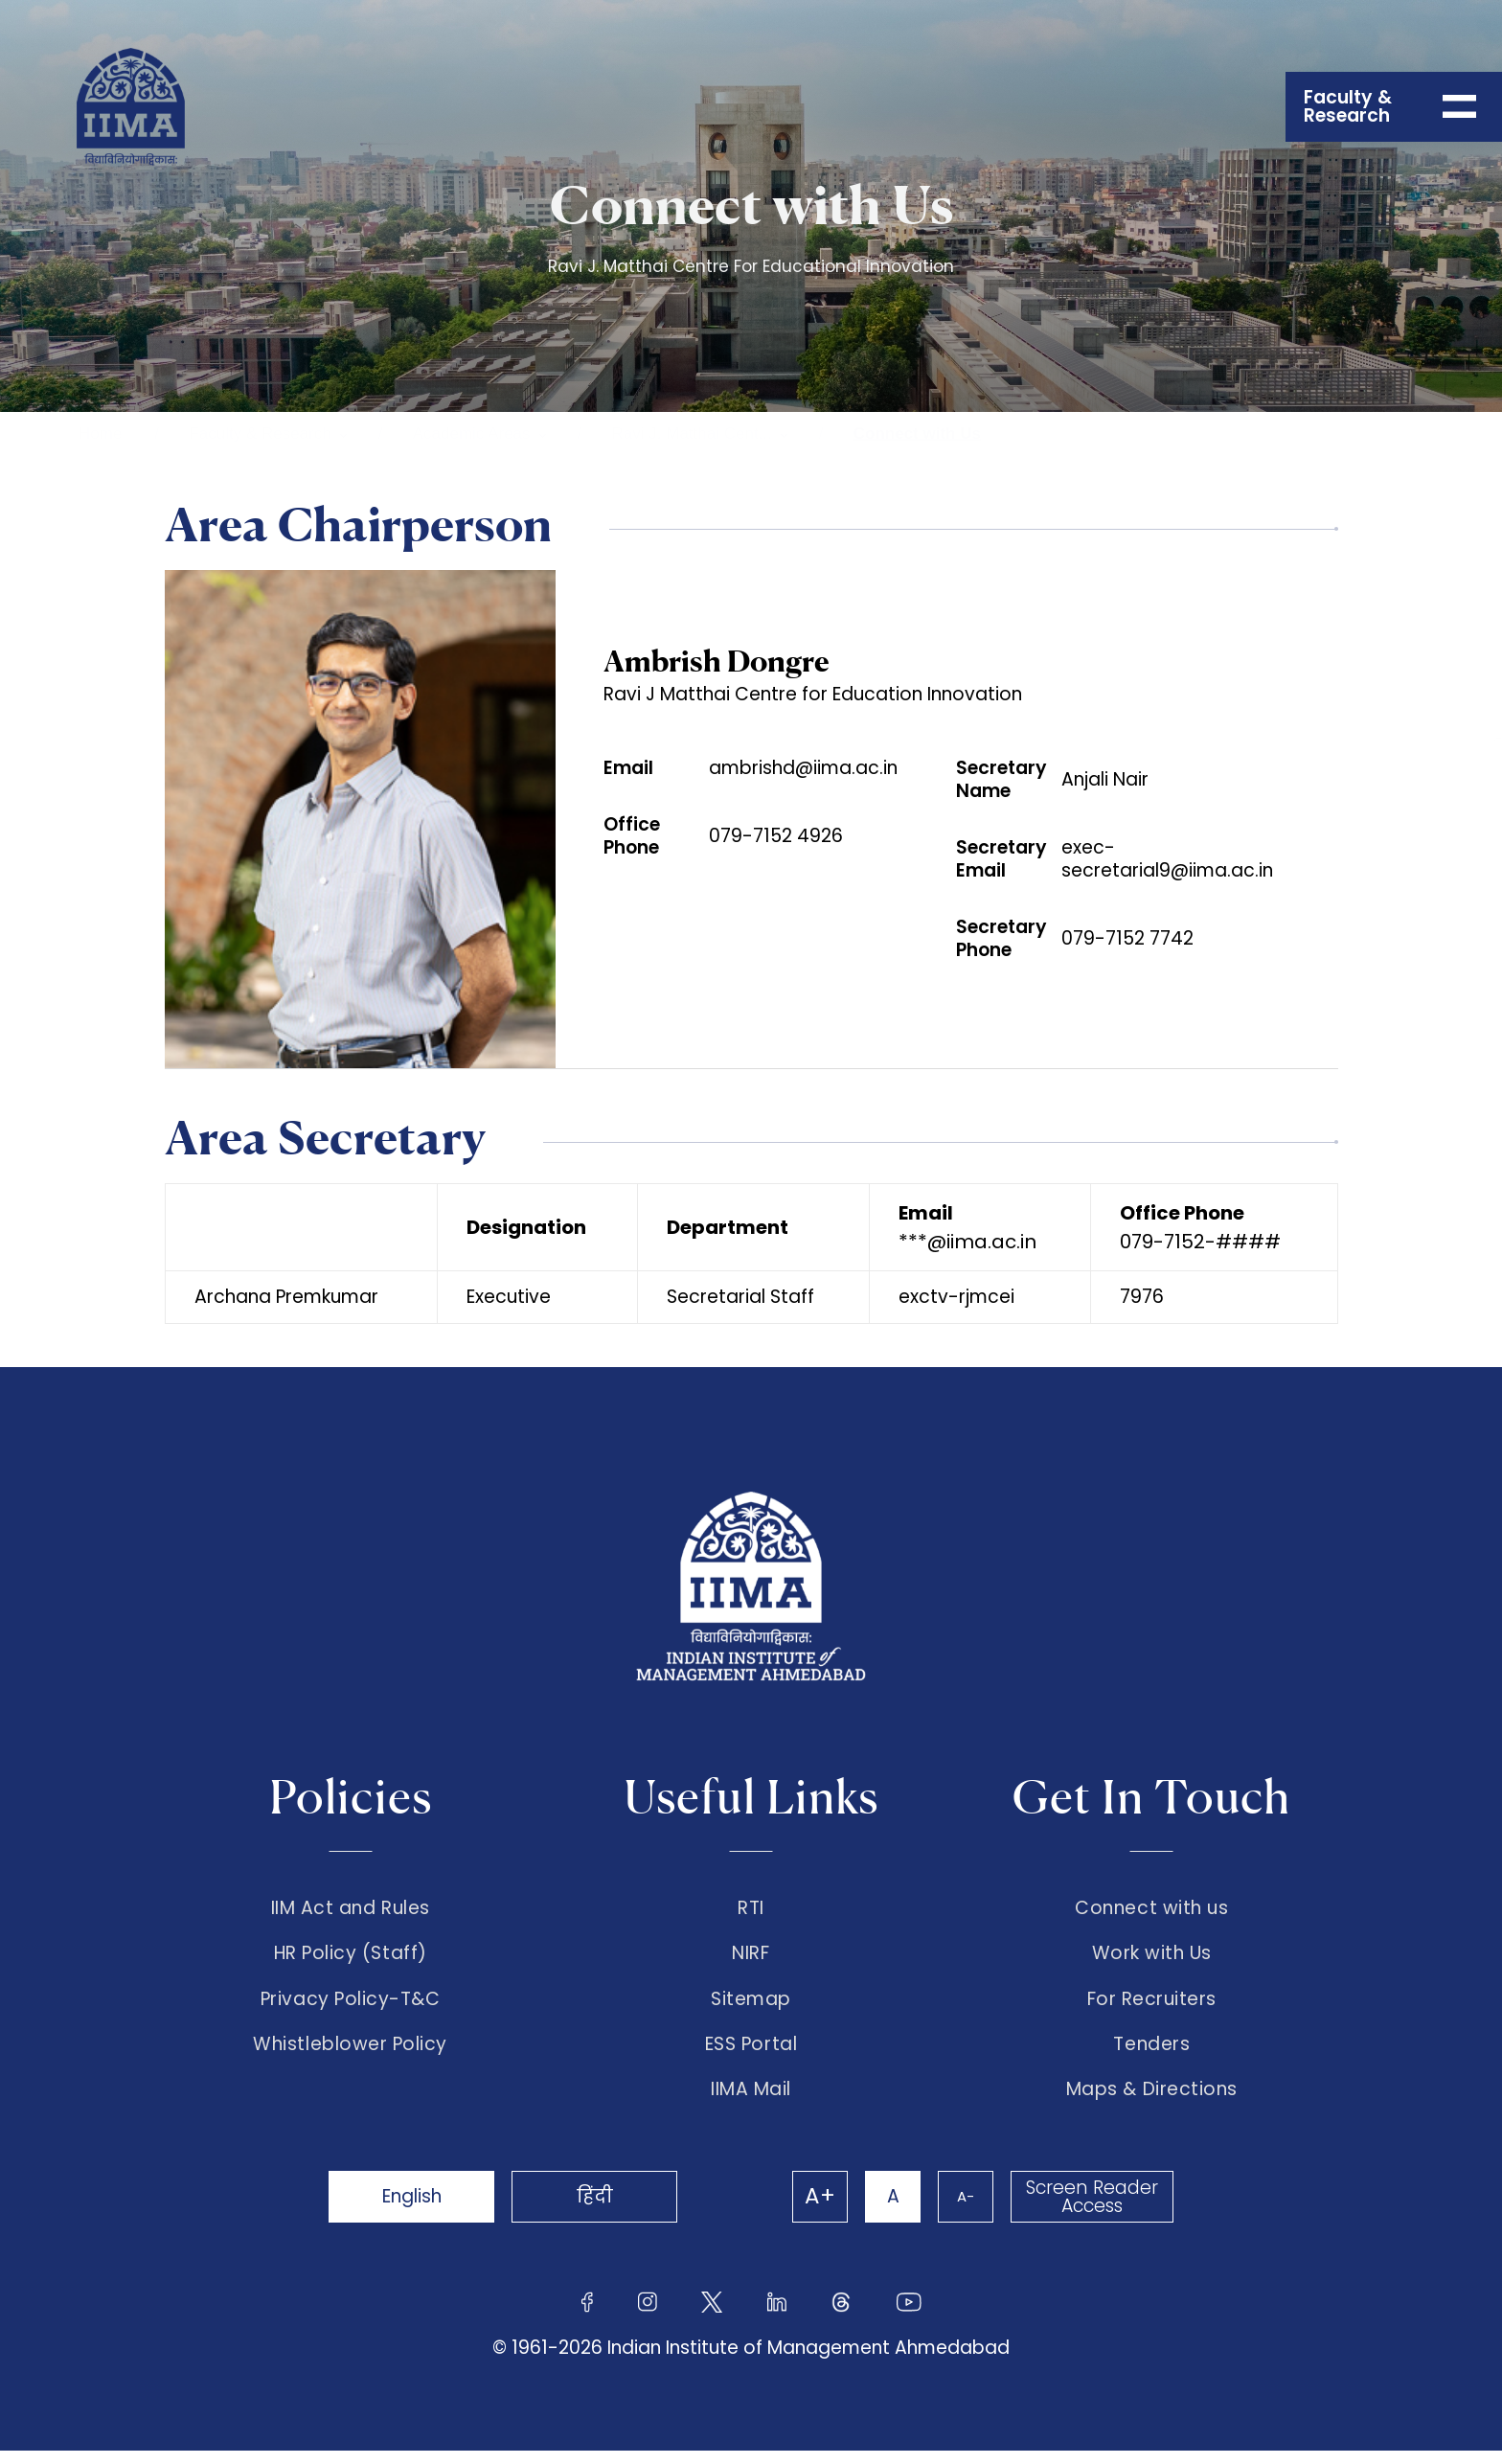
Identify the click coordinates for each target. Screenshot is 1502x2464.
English (415, 2210)
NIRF (750, 1957)
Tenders (1151, 2054)
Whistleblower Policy (350, 2054)
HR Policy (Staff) (350, 1957)
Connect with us (1151, 1908)
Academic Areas (472, 433)
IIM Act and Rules (350, 1908)
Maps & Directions (1152, 2102)
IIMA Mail (751, 2102)
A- (961, 2210)
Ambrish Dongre (716, 661)
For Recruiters (1152, 2006)
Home (100, 433)
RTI (751, 1908)
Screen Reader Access (1091, 2210)
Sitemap (751, 2006)
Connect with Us (917, 433)
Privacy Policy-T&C (351, 2006)
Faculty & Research (259, 433)
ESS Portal (751, 2054)
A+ (810, 2210)
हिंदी (607, 2210)
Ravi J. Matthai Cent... (692, 433)
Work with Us (1152, 1957)
